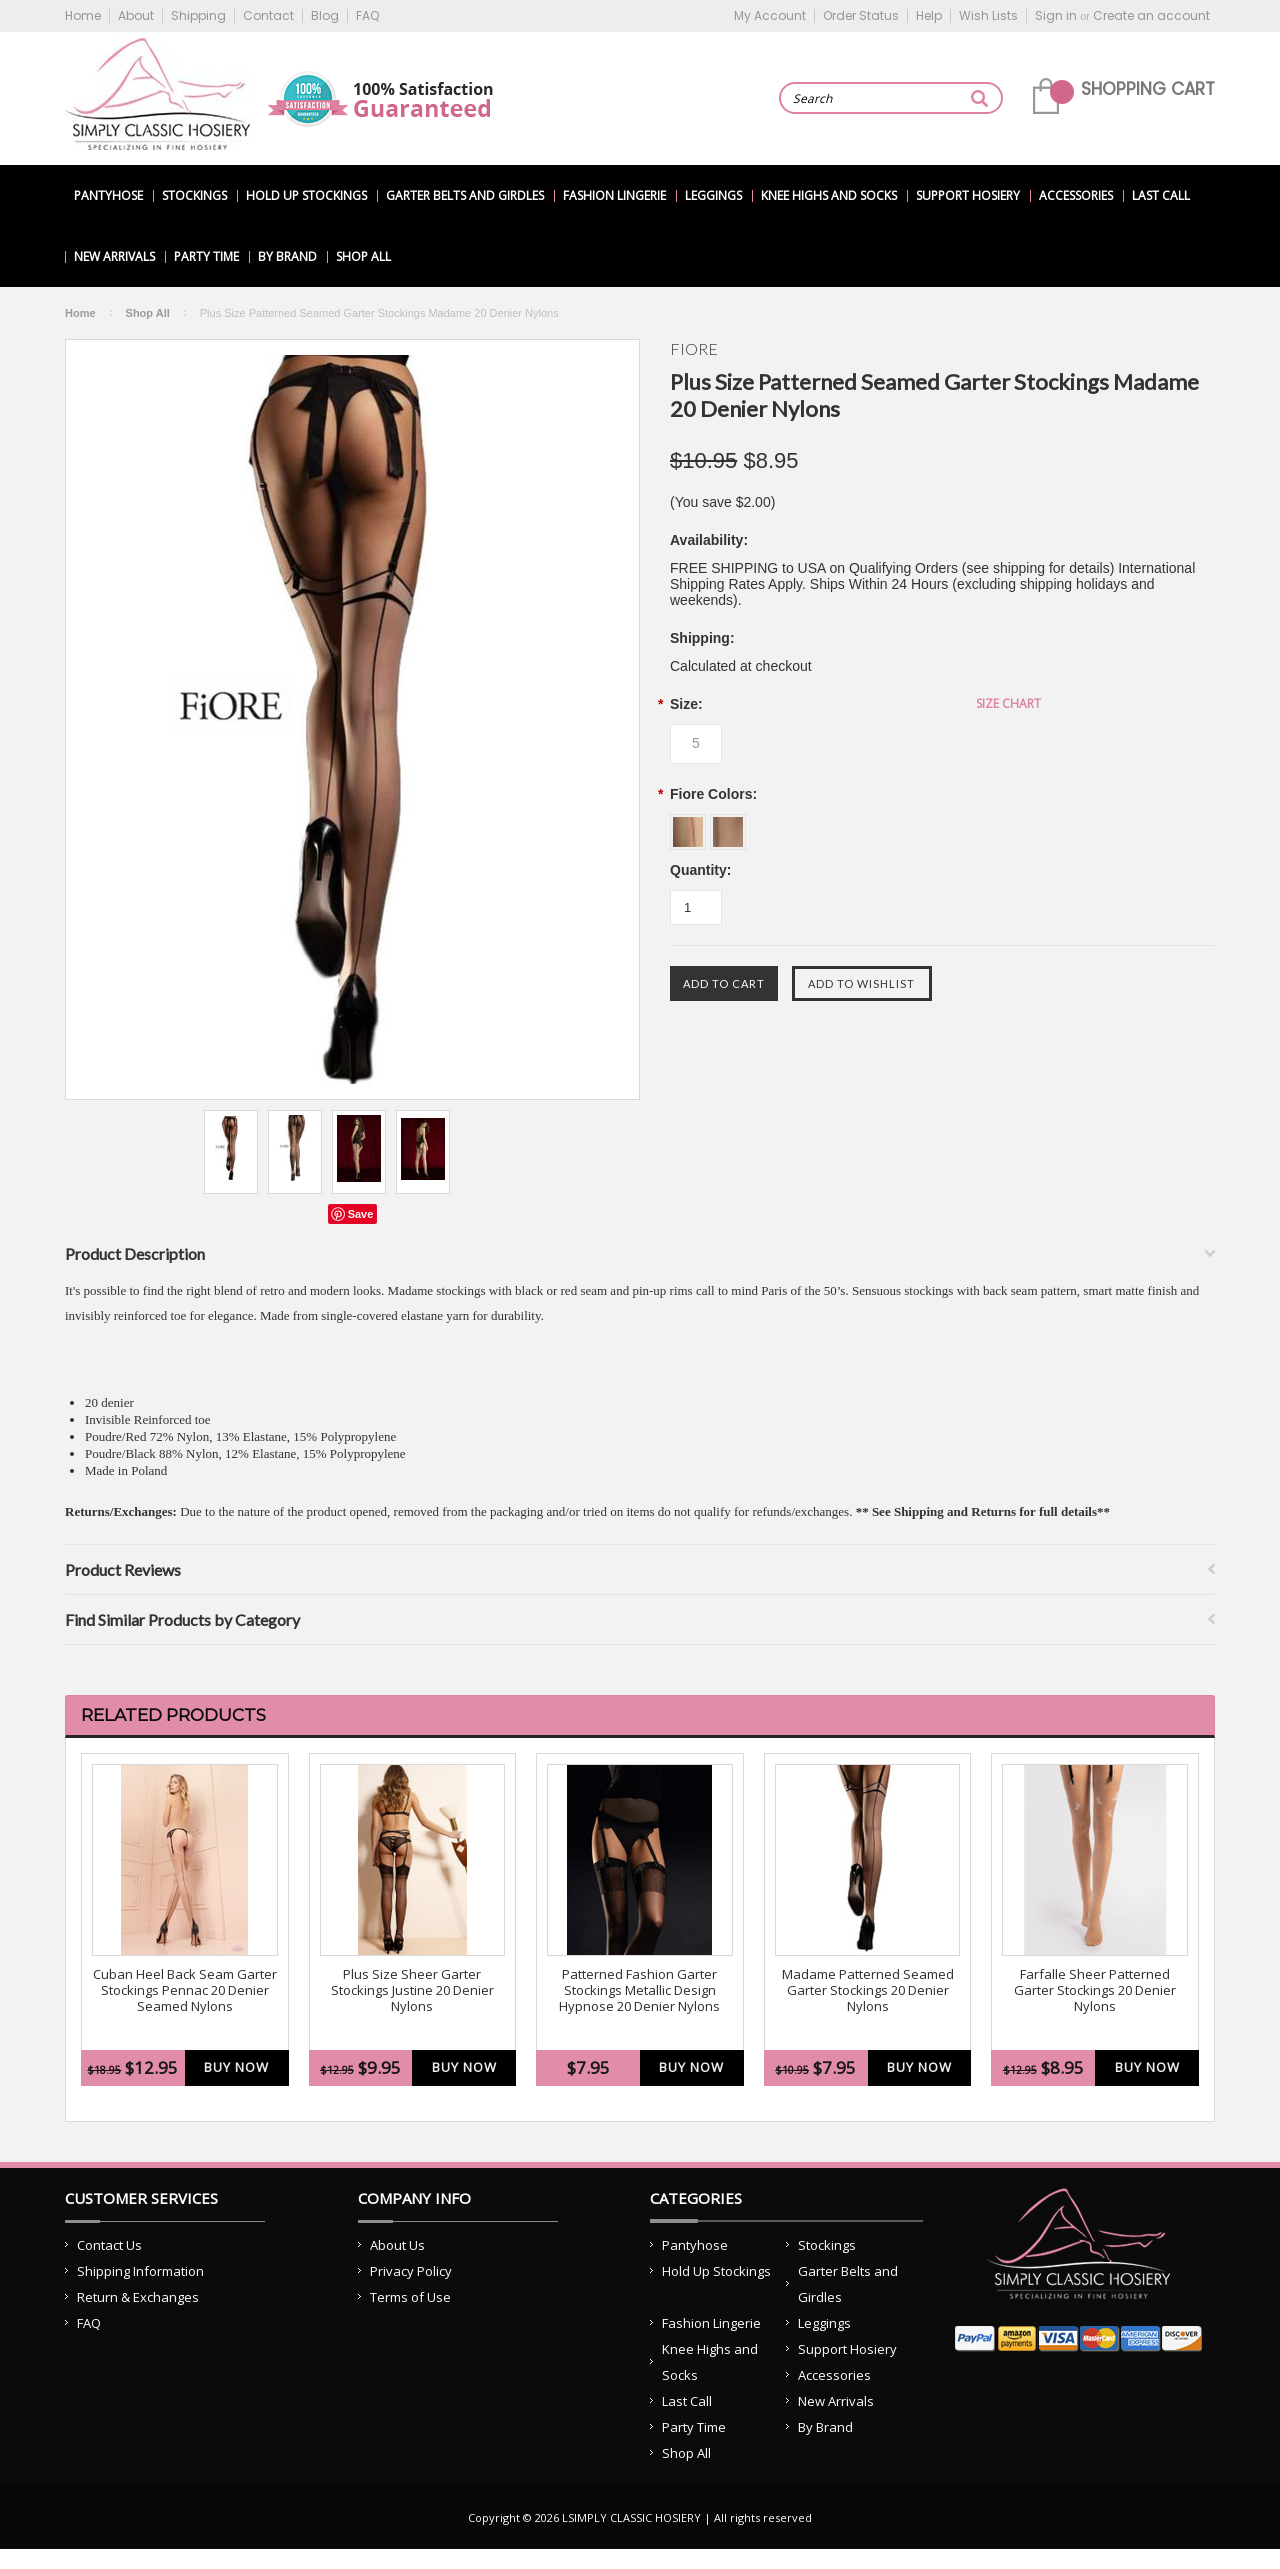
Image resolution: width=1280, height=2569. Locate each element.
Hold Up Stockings (306, 195)
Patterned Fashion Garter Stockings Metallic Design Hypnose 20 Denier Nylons (639, 1990)
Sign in (1056, 15)
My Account (770, 15)
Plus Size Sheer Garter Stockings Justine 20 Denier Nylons (412, 1990)
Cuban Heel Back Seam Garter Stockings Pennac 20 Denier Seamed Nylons (185, 1990)
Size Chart (1008, 703)
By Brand (287, 256)
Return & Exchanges (138, 2297)
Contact (268, 15)
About (136, 15)
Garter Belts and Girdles (465, 195)
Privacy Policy (411, 2271)
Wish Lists (988, 15)
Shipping (198, 15)
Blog (325, 15)
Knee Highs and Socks (829, 195)
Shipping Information (140, 2271)
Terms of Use (410, 2297)
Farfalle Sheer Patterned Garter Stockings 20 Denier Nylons (1095, 1990)
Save (361, 1214)
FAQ (367, 15)
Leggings (713, 195)
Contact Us (109, 2245)
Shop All (363, 256)
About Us (397, 2245)
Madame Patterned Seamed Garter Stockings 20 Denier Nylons (868, 1990)
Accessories (1076, 195)
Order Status (861, 15)
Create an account (1151, 15)
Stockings (194, 195)
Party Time (206, 256)
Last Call (1161, 195)
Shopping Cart (1148, 89)
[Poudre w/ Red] (690, 825)
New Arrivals (114, 256)
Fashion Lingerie (614, 195)
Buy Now (236, 2067)
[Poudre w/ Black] (728, 825)
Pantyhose (108, 195)
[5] (696, 744)
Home (83, 15)
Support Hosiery (968, 195)
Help (929, 15)
